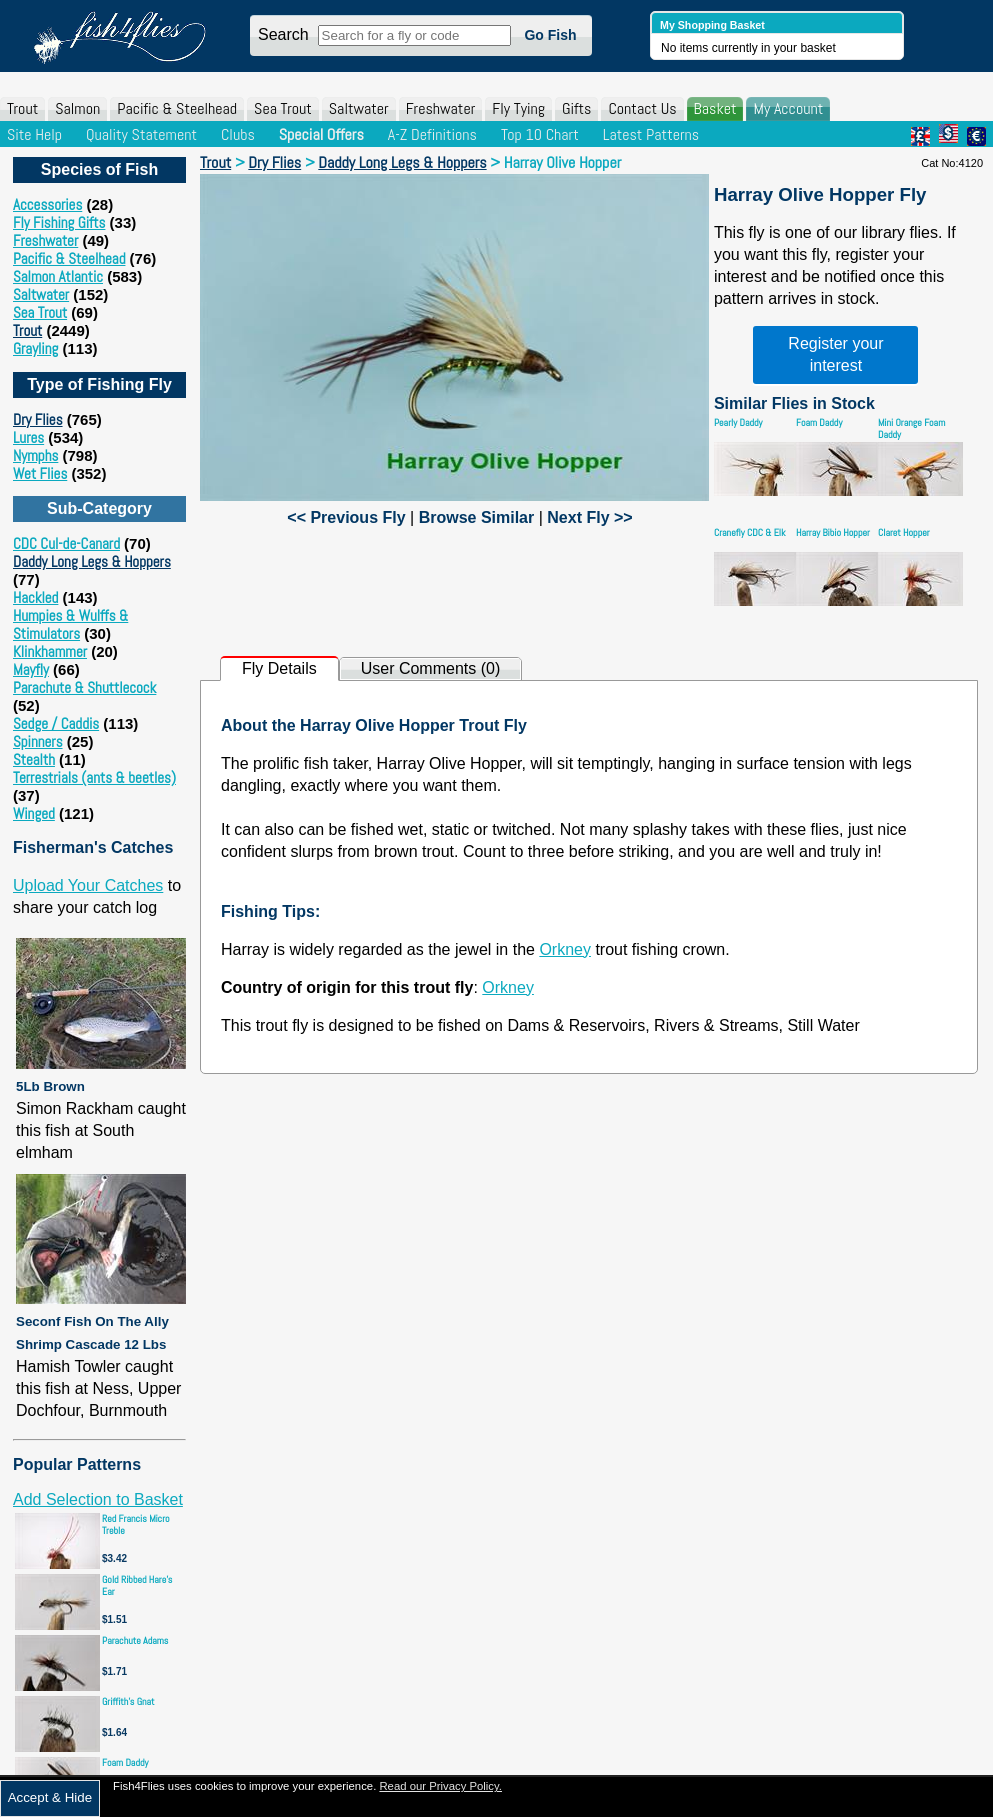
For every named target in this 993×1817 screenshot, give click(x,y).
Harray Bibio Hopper (833, 532)
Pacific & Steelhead (177, 108)
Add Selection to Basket (98, 1499)
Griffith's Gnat (128, 1701)
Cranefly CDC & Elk (750, 532)
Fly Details (279, 668)
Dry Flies (38, 419)
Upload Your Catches (88, 885)
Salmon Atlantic (58, 276)
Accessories (47, 204)
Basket (715, 108)
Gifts (576, 108)
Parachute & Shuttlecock (84, 687)
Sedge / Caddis (56, 723)
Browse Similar (477, 517)
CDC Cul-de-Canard (66, 543)
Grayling (35, 348)
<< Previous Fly (346, 517)
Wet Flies (40, 473)
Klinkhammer (50, 651)
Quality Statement (141, 134)
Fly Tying (518, 108)
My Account (788, 108)
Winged (34, 813)
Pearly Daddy (738, 422)
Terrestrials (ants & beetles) (94, 777)
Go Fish (550, 35)
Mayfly (31, 669)
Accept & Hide (50, 1797)
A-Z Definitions (432, 134)
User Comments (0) (431, 668)
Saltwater (359, 108)
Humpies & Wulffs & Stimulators (70, 624)
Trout (22, 108)
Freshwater (441, 108)
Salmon (77, 108)
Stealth (34, 759)
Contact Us (642, 108)
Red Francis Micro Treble (136, 1524)
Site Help (34, 134)
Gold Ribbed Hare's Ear (137, 1585)
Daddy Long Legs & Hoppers (92, 561)
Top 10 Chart (540, 134)
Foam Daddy (125, 1762)
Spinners (38, 741)
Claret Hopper (904, 532)
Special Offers (321, 134)
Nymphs (35, 455)
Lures (28, 437)
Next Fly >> (589, 517)
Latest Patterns (651, 134)
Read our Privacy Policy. (440, 1786)
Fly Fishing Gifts (59, 222)
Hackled (35, 597)
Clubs (238, 134)
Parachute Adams (135, 1640)
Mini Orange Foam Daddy (911, 428)
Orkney (565, 949)
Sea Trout (283, 108)
